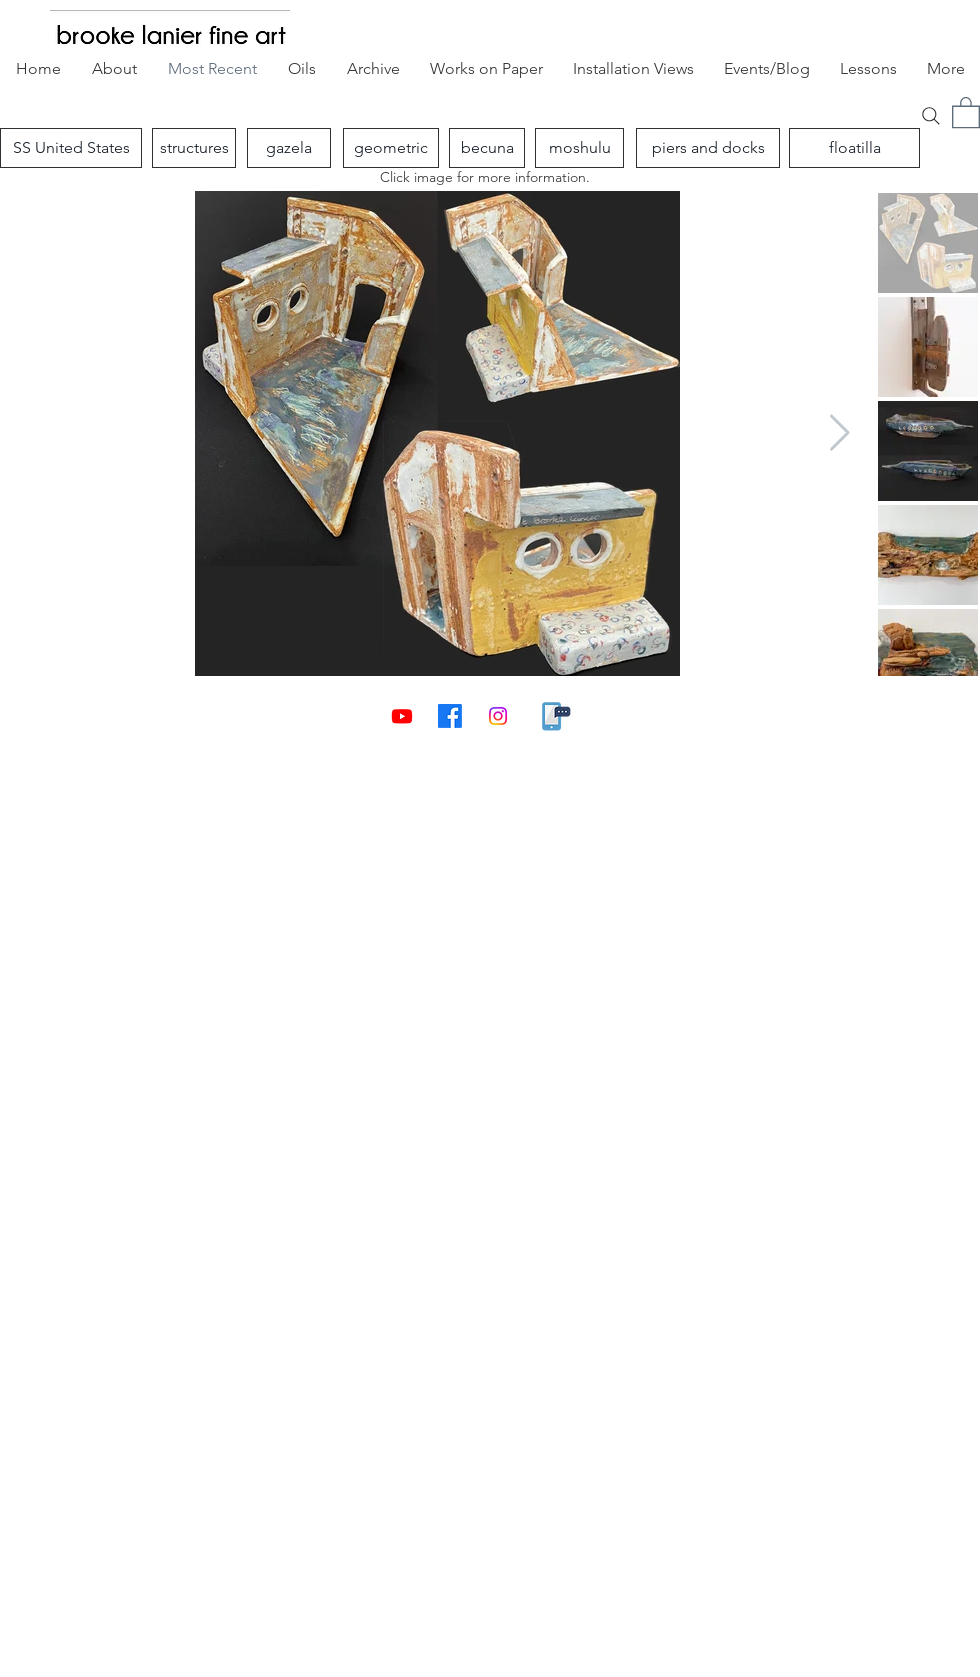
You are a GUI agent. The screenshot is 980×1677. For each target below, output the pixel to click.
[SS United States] (71, 148)
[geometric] (391, 148)
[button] (966, 111)
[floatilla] (854, 148)
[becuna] (487, 148)
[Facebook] (450, 716)
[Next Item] (839, 433)
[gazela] (289, 148)
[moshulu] (579, 148)
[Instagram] (498, 716)
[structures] (194, 148)
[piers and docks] (708, 148)
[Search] (931, 115)
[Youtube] (402, 716)
